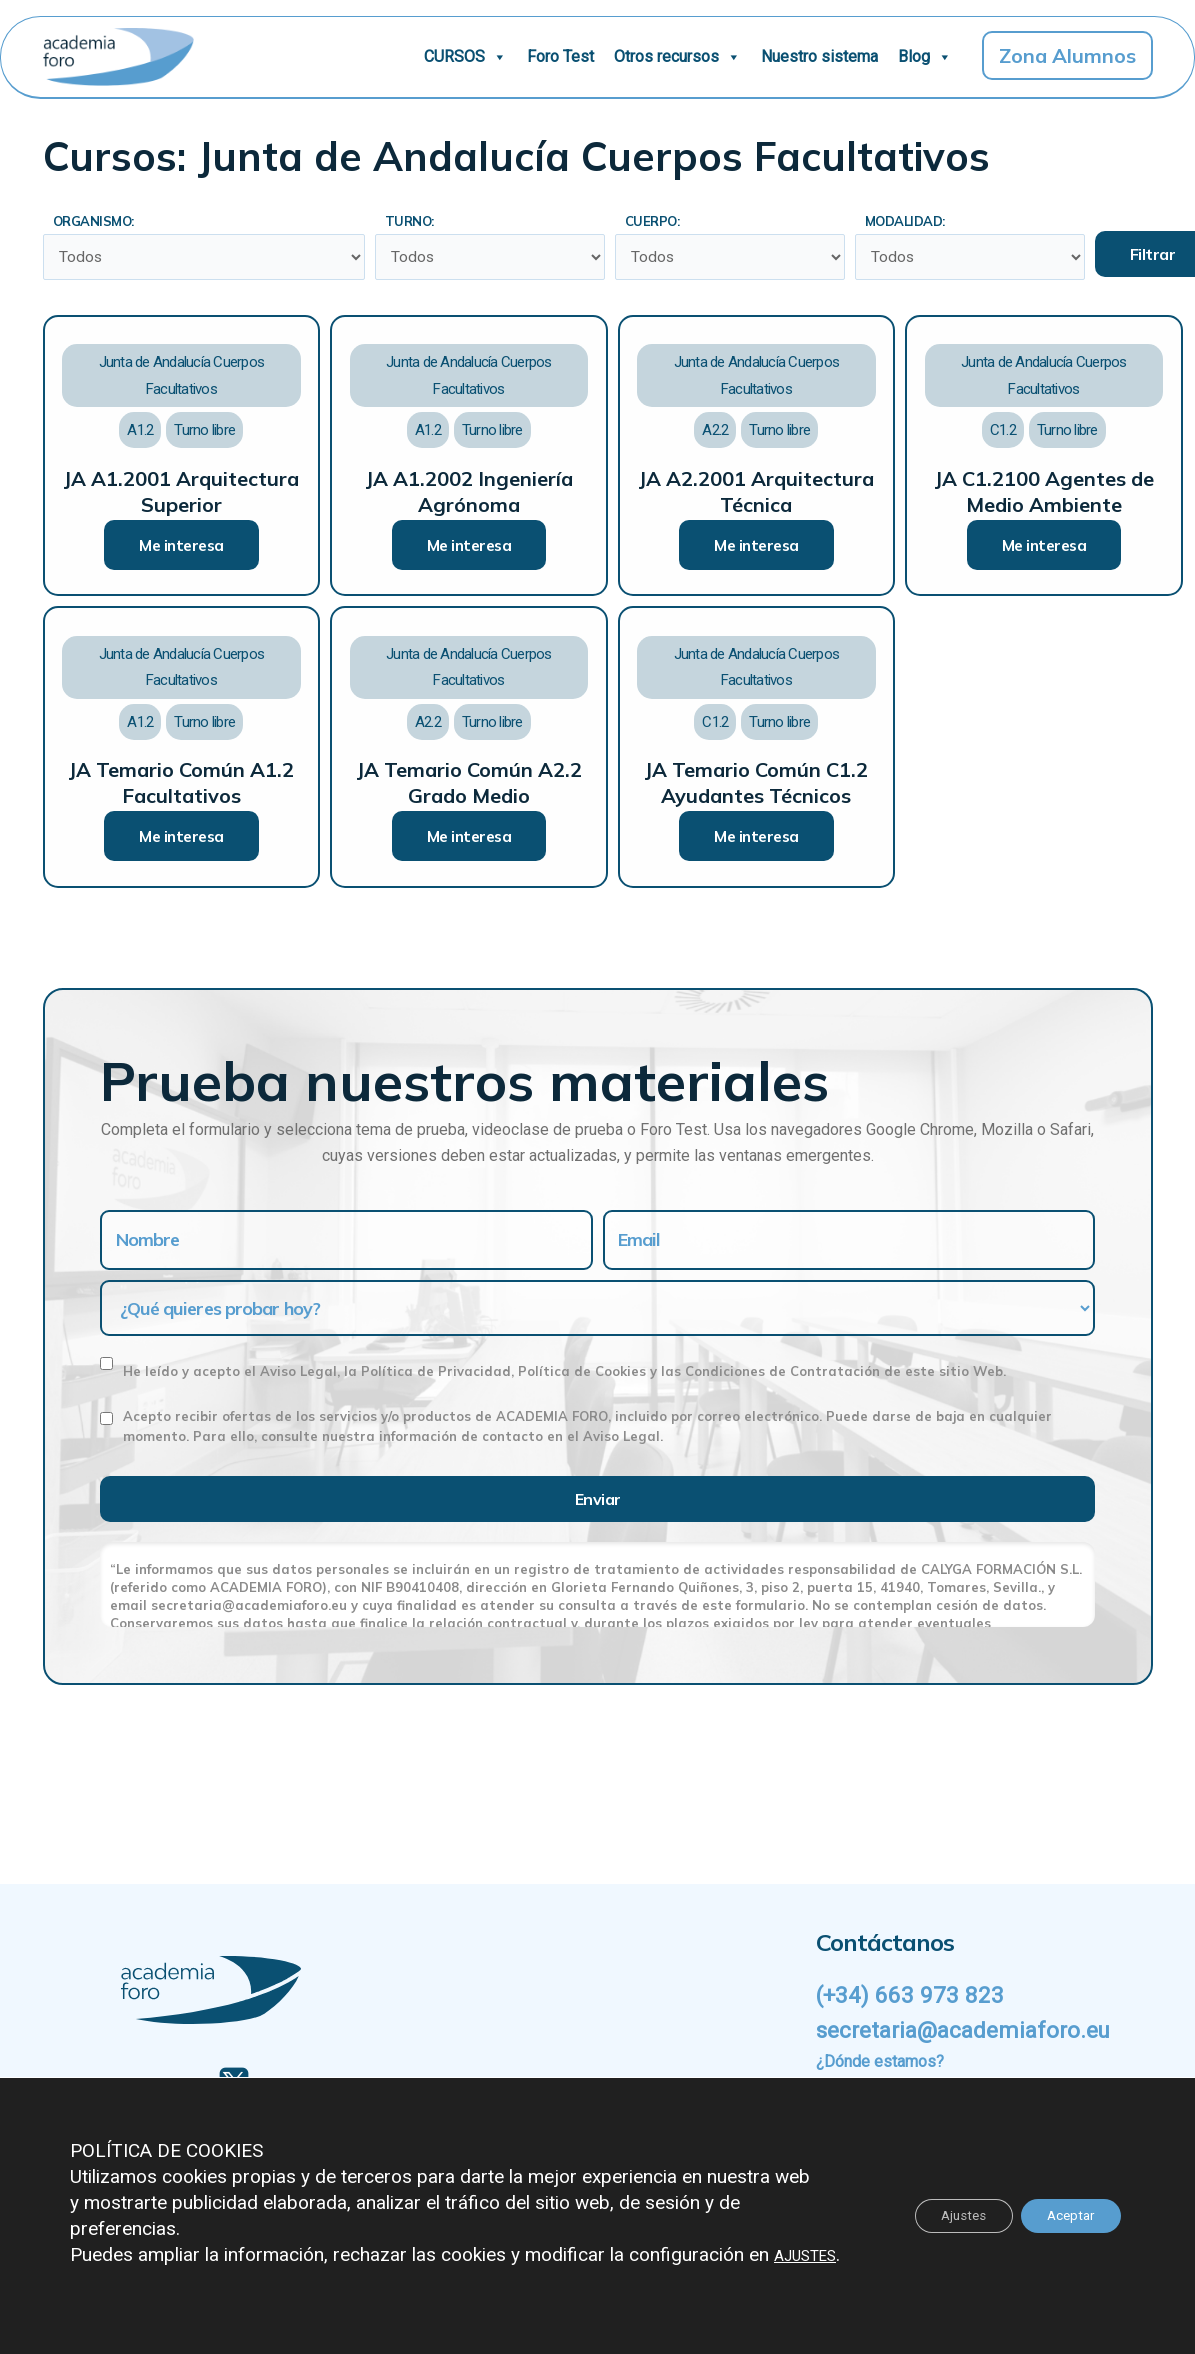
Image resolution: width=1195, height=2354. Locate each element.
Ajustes (948, 2203)
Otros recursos (677, 57)
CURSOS (465, 57)
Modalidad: (912, 221)
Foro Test (560, 56)
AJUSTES (110, 2254)
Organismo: (93, 221)
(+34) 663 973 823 (912, 1995)
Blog (925, 57)
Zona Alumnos (1067, 55)
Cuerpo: (659, 221)
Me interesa (182, 547)
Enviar (598, 1501)
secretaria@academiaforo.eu (972, 2030)
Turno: (416, 221)
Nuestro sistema (819, 56)
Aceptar (1065, 2203)
